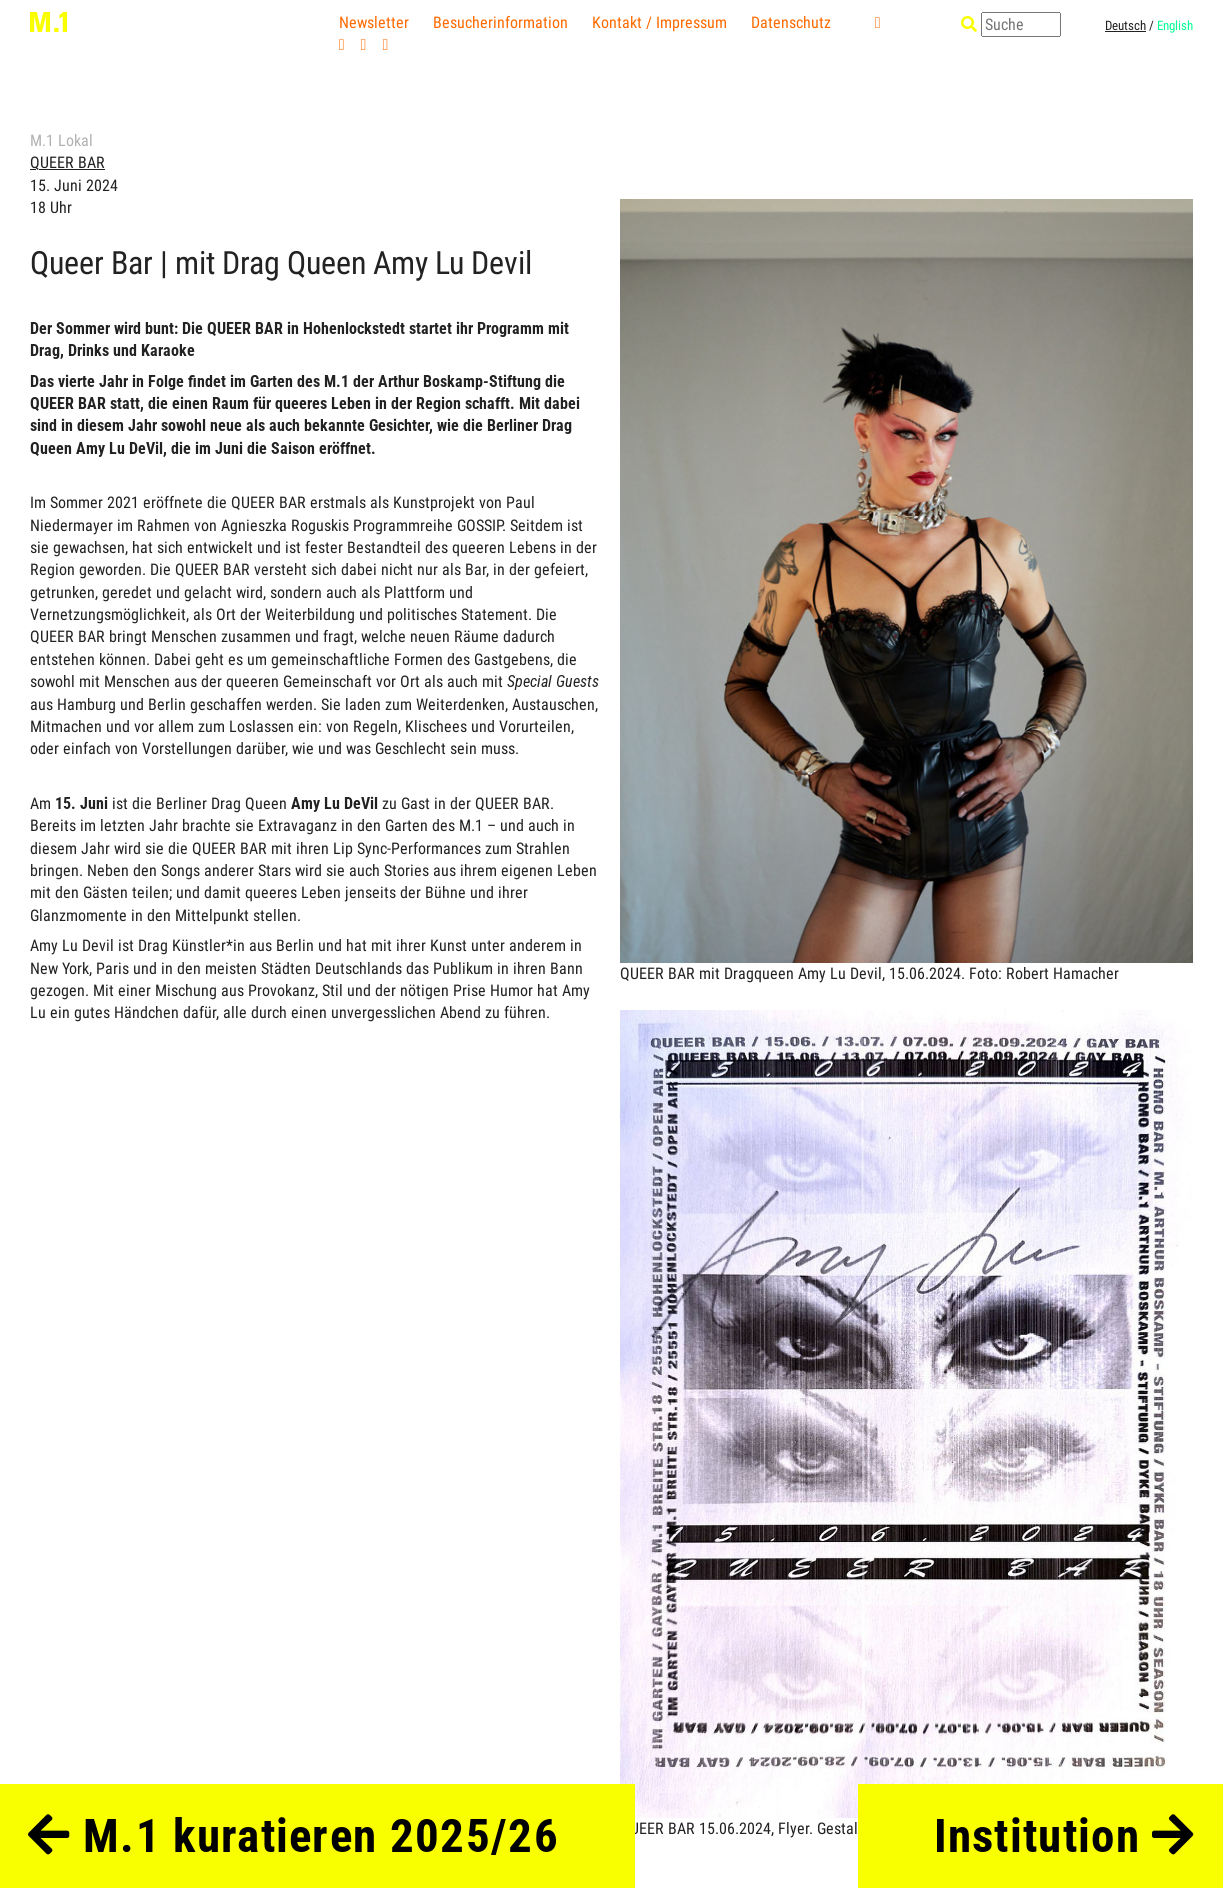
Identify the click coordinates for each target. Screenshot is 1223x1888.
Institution (1064, 1836)
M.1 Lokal (61, 140)
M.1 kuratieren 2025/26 (293, 1836)
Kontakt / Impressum (659, 22)
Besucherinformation (500, 22)
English (1175, 25)
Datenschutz (791, 22)
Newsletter (374, 22)
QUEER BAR (67, 162)
